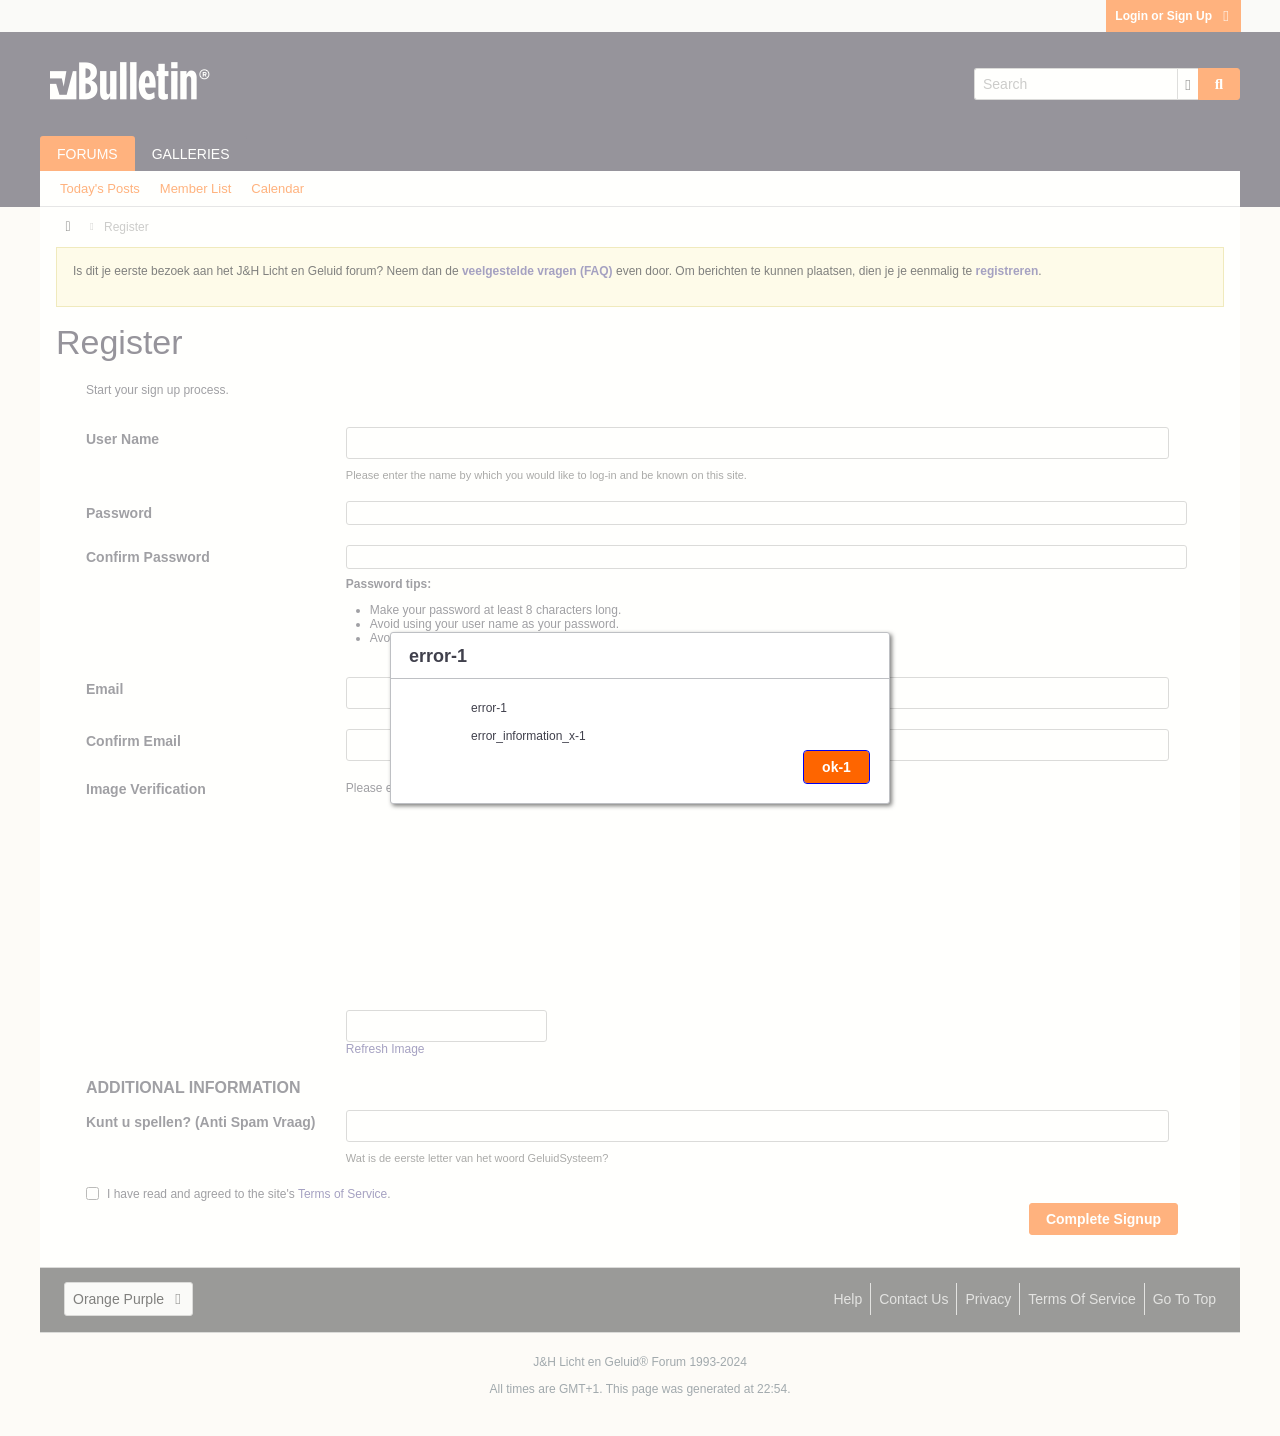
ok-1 (836, 767)
